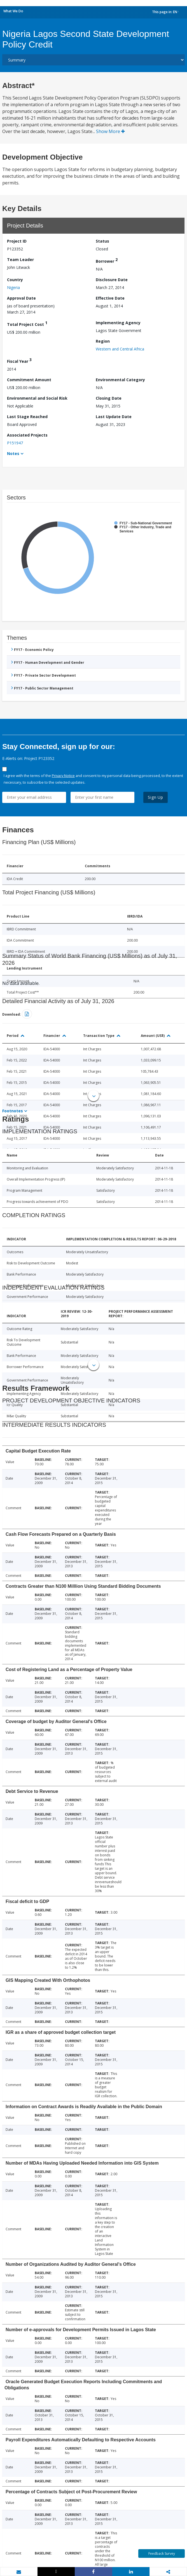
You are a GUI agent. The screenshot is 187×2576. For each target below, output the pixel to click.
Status (102, 241)
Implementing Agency (118, 322)
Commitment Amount (29, 379)
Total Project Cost (27, 323)
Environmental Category (120, 379)
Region (103, 341)
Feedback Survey (161, 2553)
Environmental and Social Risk (37, 398)
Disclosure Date (112, 279)
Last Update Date (114, 416)
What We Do (13, 11)
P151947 (15, 442)
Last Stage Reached (27, 416)
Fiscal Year (19, 360)
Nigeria (13, 287)
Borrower (107, 260)
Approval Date (21, 298)
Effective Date (110, 298)
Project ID (17, 241)
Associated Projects (27, 435)
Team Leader (20, 259)
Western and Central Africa (120, 349)
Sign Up (155, 797)
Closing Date (108, 398)
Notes (13, 453)
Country (15, 279)
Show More (110, 131)
